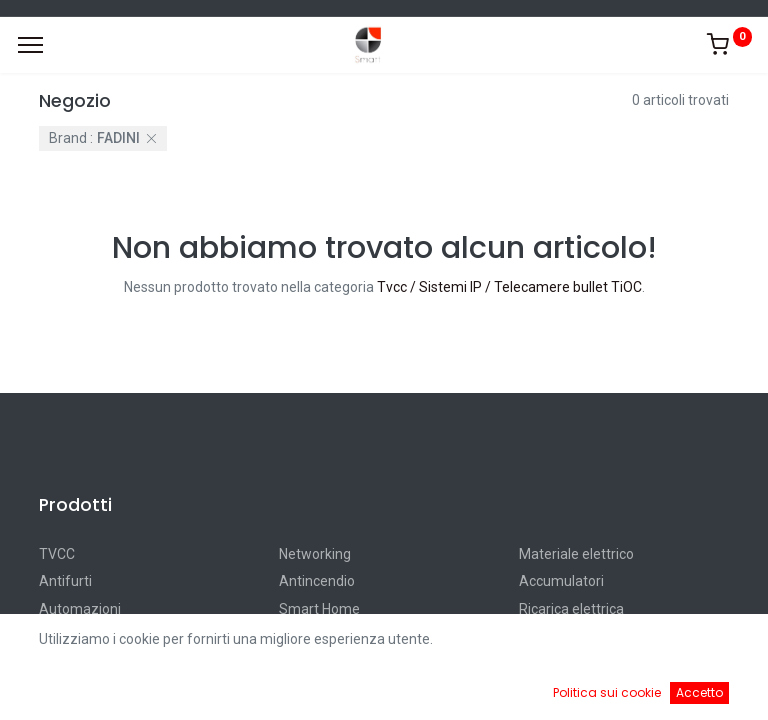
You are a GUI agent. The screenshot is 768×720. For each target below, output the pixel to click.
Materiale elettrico (576, 554)
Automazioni (80, 609)
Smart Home (319, 609)
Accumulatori (561, 581)
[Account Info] (702, 690)
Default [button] (581, 649)
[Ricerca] (277, 690)
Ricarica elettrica (571, 609)
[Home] (66, 690)
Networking (315, 554)
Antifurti (65, 581)
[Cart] (490, 690)
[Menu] (30, 45)
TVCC (57, 554)
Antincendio (317, 581)
